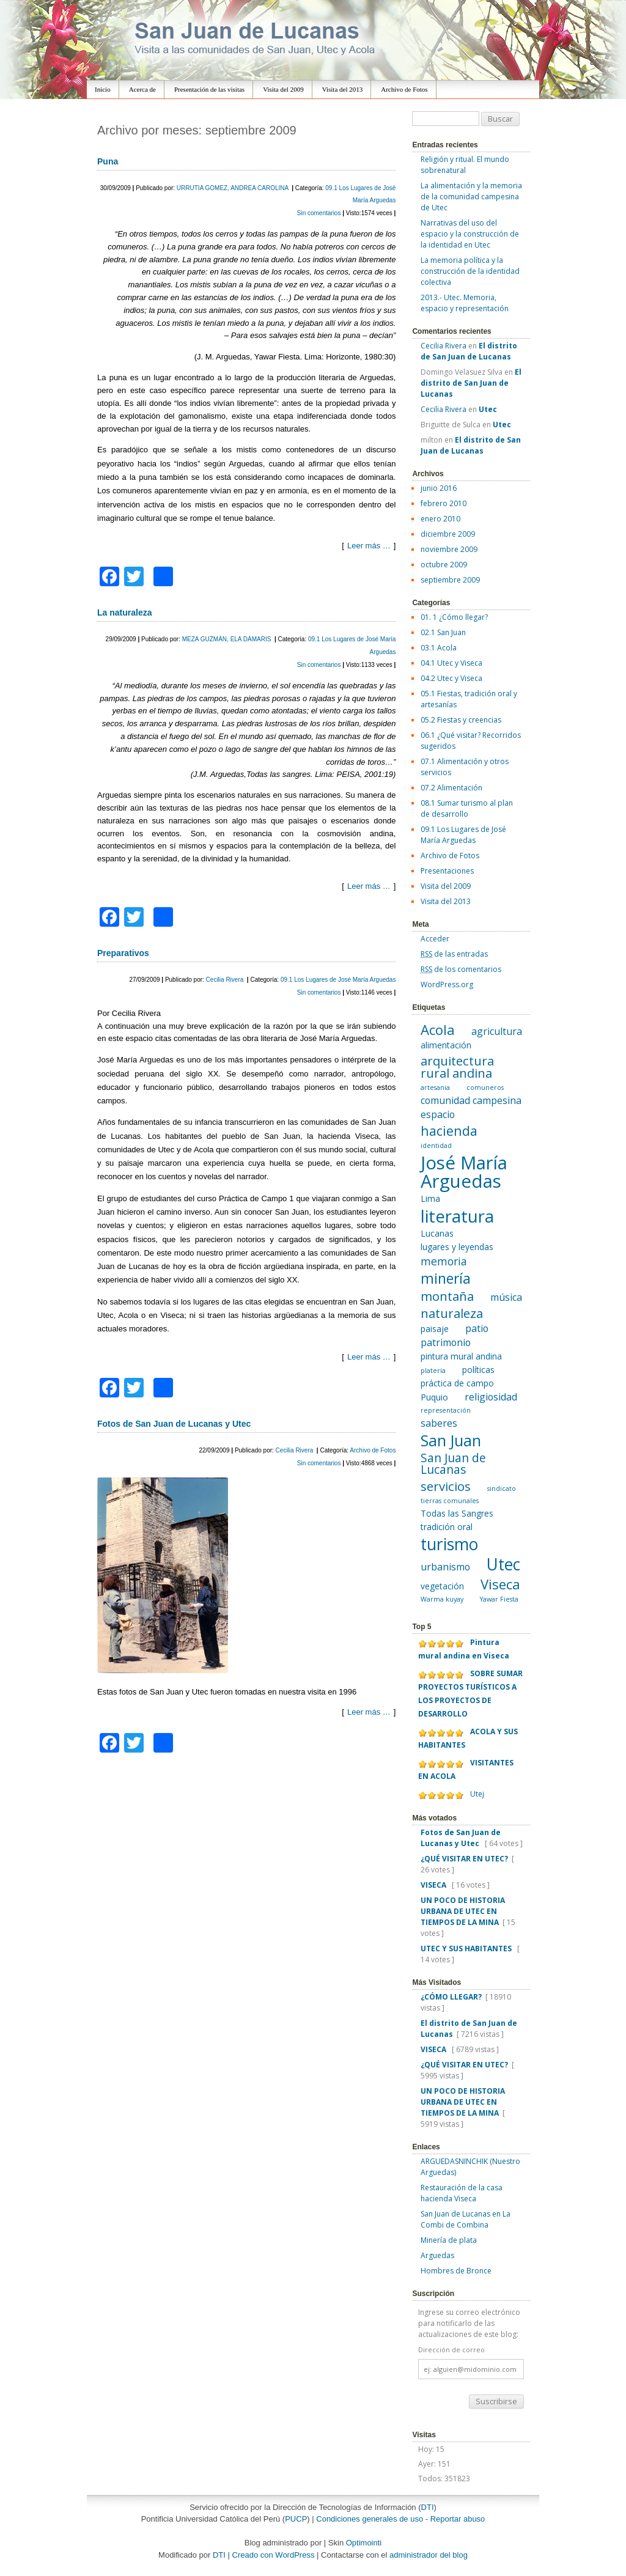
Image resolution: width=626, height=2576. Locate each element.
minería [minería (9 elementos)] (446, 1278)
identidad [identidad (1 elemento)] (436, 1145)
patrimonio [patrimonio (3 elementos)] (446, 1342)
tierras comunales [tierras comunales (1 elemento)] (450, 1500)
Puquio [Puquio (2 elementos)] (434, 1397)
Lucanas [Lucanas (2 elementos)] (437, 1233)
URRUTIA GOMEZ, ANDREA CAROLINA (233, 188)
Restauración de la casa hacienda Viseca (462, 2193)
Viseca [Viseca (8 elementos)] (500, 1584)
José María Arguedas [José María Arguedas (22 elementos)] (464, 1171)
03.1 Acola (439, 647)
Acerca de (142, 89)
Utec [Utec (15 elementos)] (503, 1564)
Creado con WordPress (273, 2554)
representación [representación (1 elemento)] (446, 1410)
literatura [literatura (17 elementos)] (457, 1216)
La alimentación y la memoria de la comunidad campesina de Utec (471, 196)
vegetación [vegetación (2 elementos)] (442, 1586)
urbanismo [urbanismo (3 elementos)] (445, 1566)
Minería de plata (449, 2240)
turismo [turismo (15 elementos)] (449, 1544)
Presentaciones (447, 871)
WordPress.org (447, 984)
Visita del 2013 (342, 89)
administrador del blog (428, 2554)
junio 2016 (439, 488)
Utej (477, 1794)
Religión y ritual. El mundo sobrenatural (465, 164)
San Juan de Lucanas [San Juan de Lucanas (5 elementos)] (453, 1464)
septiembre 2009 (450, 580)
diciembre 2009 (448, 534)
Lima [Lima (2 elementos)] (430, 1198)
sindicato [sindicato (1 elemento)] (501, 1488)
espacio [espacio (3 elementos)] (438, 1114)
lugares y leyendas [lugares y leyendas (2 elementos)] (457, 1247)
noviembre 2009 (449, 549)
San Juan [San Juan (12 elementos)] (451, 1440)
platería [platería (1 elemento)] (433, 1370)
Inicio (103, 89)
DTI (427, 2507)
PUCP (296, 2518)
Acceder (435, 938)
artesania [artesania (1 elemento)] (435, 1087)
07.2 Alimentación (451, 787)
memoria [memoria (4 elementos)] (444, 1261)
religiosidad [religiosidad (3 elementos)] (491, 1397)
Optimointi (364, 2542)
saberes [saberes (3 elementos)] (439, 1423)
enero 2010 (440, 518)
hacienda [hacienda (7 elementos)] (449, 1130)
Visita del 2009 (283, 89)
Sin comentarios (319, 213)
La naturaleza (124, 612)
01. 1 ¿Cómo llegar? (454, 617)
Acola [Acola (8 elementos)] (438, 1029)
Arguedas (437, 2255)
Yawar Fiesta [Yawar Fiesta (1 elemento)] (499, 1599)
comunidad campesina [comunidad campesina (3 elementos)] (471, 1100)
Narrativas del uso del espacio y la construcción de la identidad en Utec (470, 234)
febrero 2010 (443, 503)
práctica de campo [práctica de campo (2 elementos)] (457, 1383)
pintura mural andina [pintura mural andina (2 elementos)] (461, 1356)
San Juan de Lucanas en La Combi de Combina (465, 2219)
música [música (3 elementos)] (506, 1297)
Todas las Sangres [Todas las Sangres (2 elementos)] (457, 1513)
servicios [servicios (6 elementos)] (446, 1486)
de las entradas (454, 954)
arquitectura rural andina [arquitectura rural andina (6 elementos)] (457, 1066)
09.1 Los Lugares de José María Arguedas (338, 979)
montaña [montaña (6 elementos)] (447, 1296)
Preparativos (123, 953)
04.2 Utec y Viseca (451, 678)
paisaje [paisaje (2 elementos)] (435, 1328)
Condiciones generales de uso (369, 2518)
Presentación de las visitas (209, 89)
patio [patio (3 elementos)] (476, 1328)
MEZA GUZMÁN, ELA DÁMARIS (227, 639)
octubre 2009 (444, 564)
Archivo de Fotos (404, 89)
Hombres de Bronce (456, 2270)
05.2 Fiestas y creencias (461, 720)
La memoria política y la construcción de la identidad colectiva (470, 271)
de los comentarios (461, 969)
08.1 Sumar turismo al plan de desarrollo (467, 808)
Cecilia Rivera (225, 979)
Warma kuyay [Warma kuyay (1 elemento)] (442, 1599)
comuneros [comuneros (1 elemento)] (485, 1087)
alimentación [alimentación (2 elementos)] (446, 1045)
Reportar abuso (457, 2518)
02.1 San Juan (443, 632)
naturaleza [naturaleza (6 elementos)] (452, 1313)
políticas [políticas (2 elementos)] (478, 1369)
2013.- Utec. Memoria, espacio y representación (465, 303)
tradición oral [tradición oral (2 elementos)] (447, 1527)
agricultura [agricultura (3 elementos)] (496, 1031)
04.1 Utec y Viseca (451, 663)
